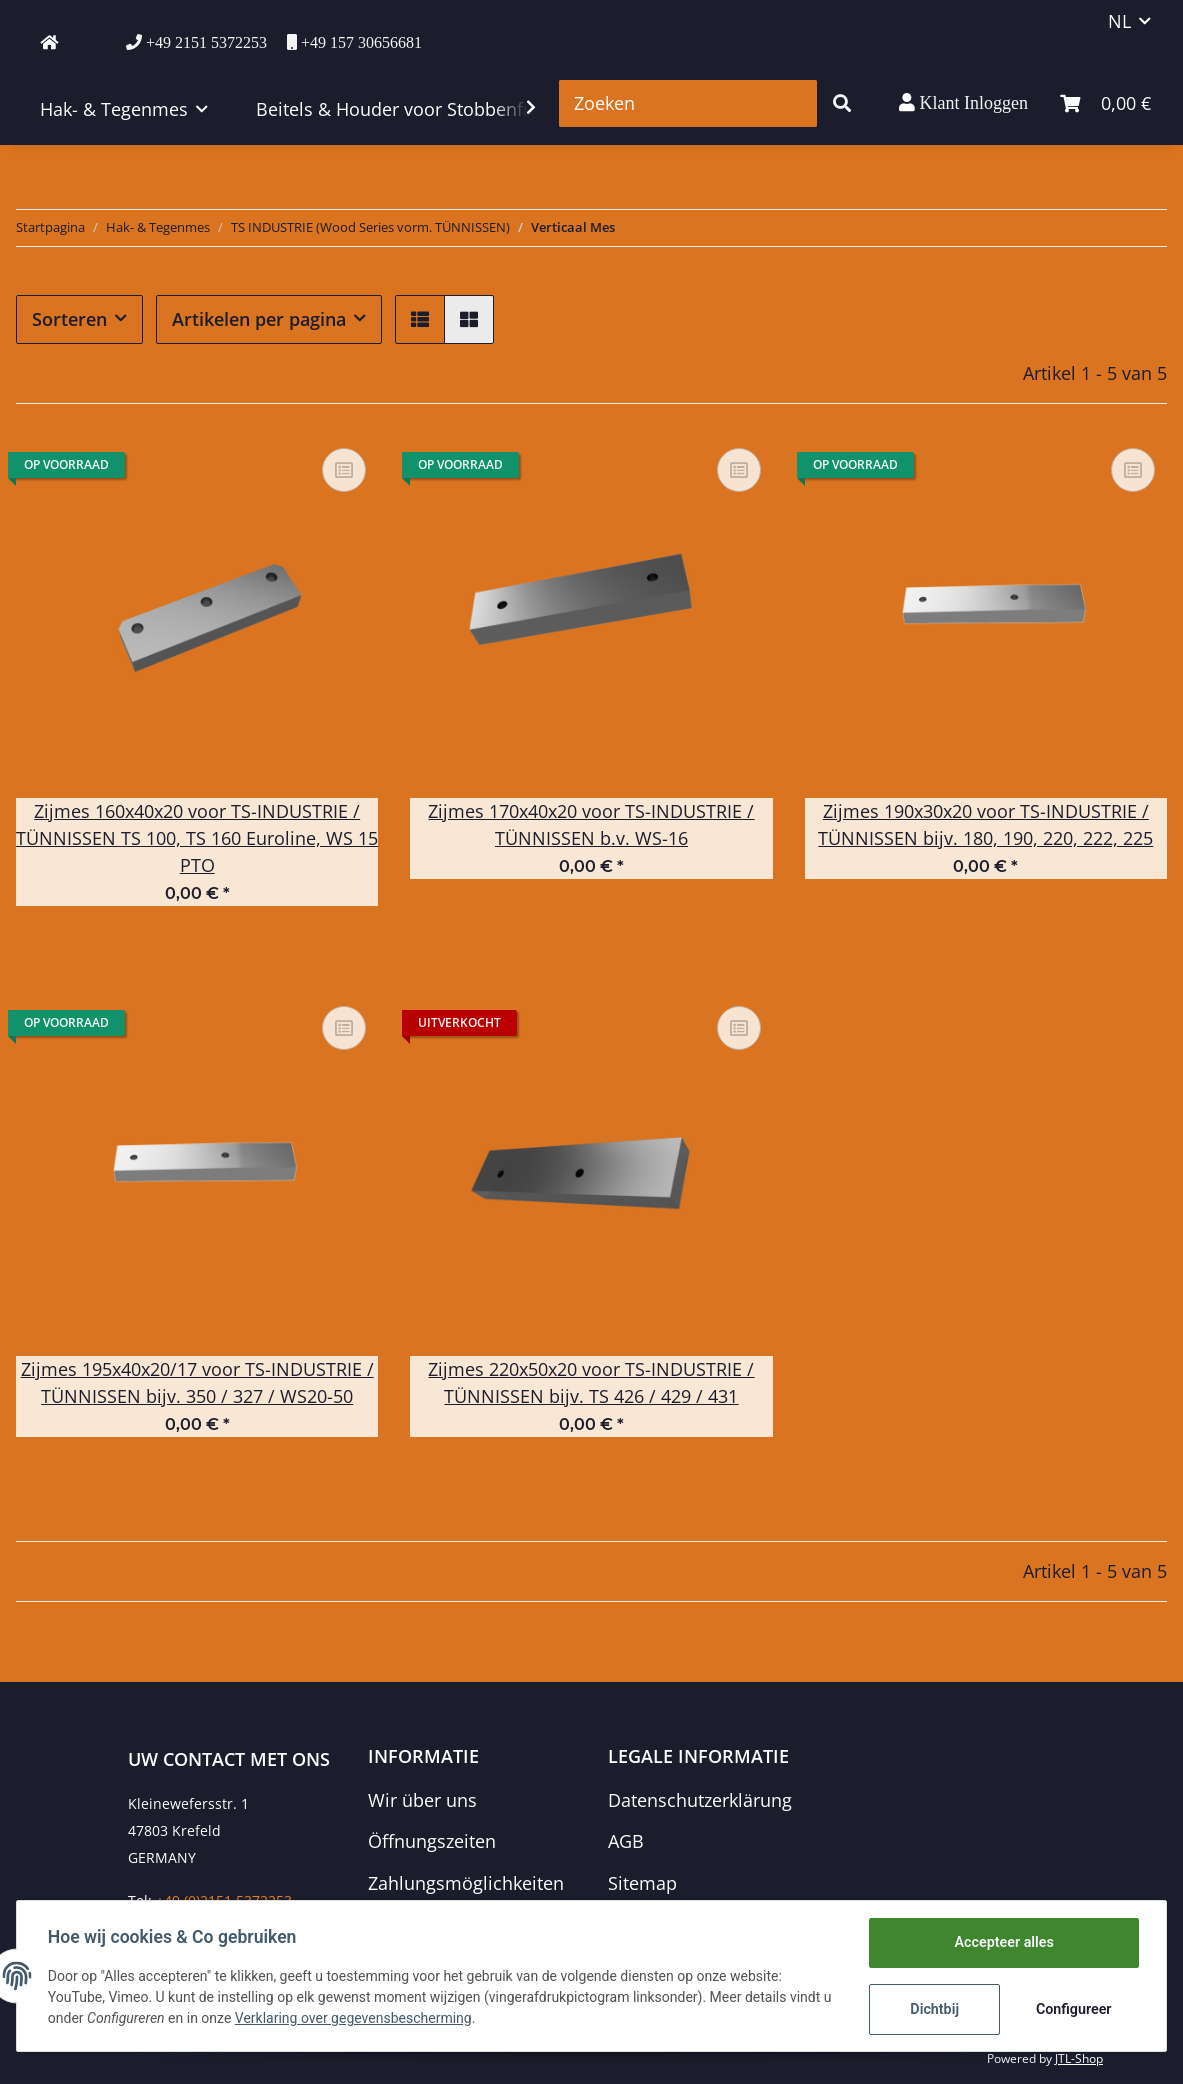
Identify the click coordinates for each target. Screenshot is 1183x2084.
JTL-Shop (1079, 2058)
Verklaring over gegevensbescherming (365, 2019)
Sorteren (69, 319)
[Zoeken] (688, 103)
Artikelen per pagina (259, 319)
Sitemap (642, 1883)
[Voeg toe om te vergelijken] (344, 470)
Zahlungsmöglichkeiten (466, 1883)
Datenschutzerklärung (700, 1800)
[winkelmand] (1105, 103)
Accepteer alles (1002, 1943)
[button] (963, 103)
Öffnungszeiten (432, 1841)
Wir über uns (422, 1800)
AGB (626, 1841)
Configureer (1072, 2009)
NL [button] (1119, 21)
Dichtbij (934, 2009)
